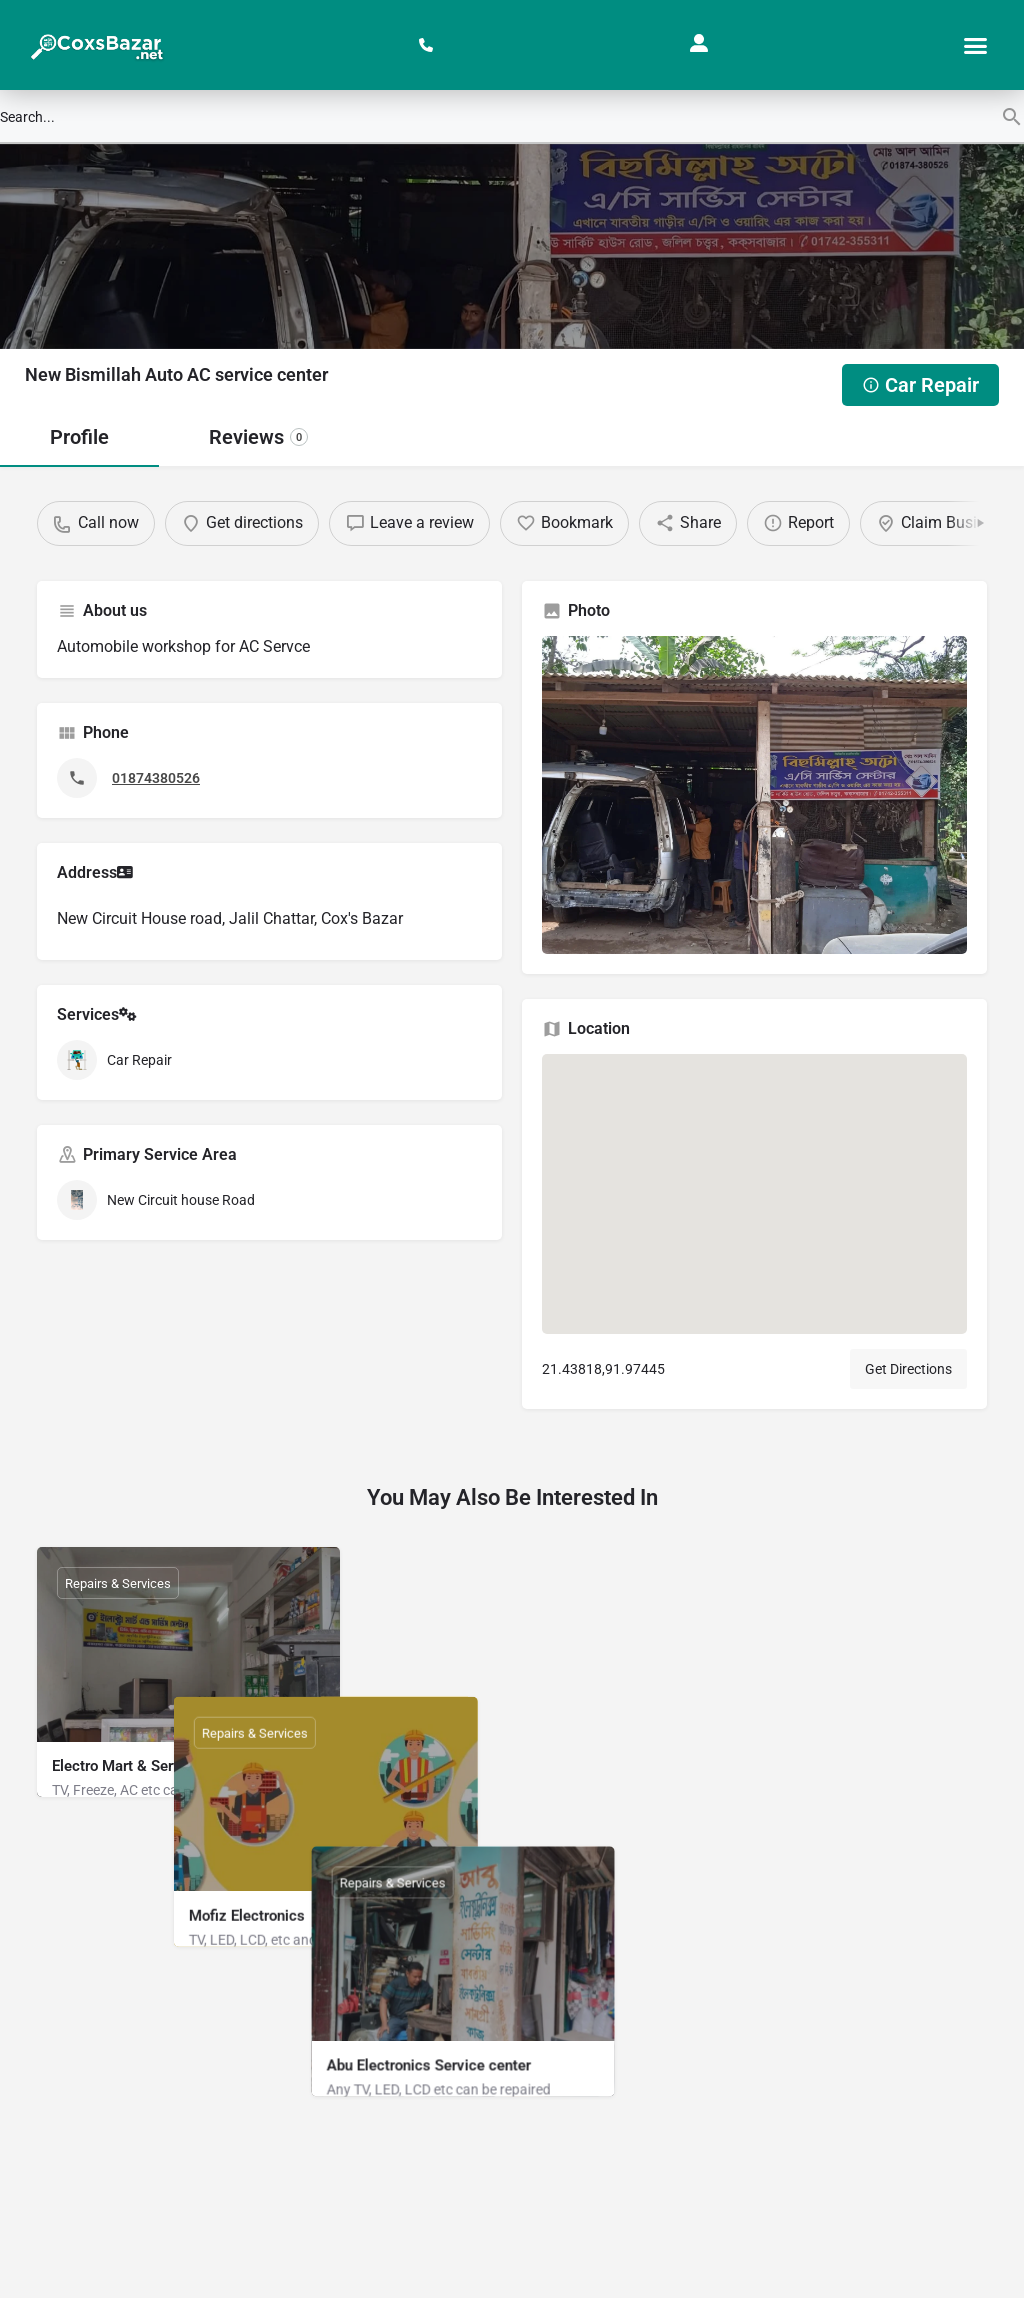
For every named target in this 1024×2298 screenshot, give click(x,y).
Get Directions (908, 1369)
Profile (79, 437)
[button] (975, 45)
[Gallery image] (754, 795)
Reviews (258, 437)
